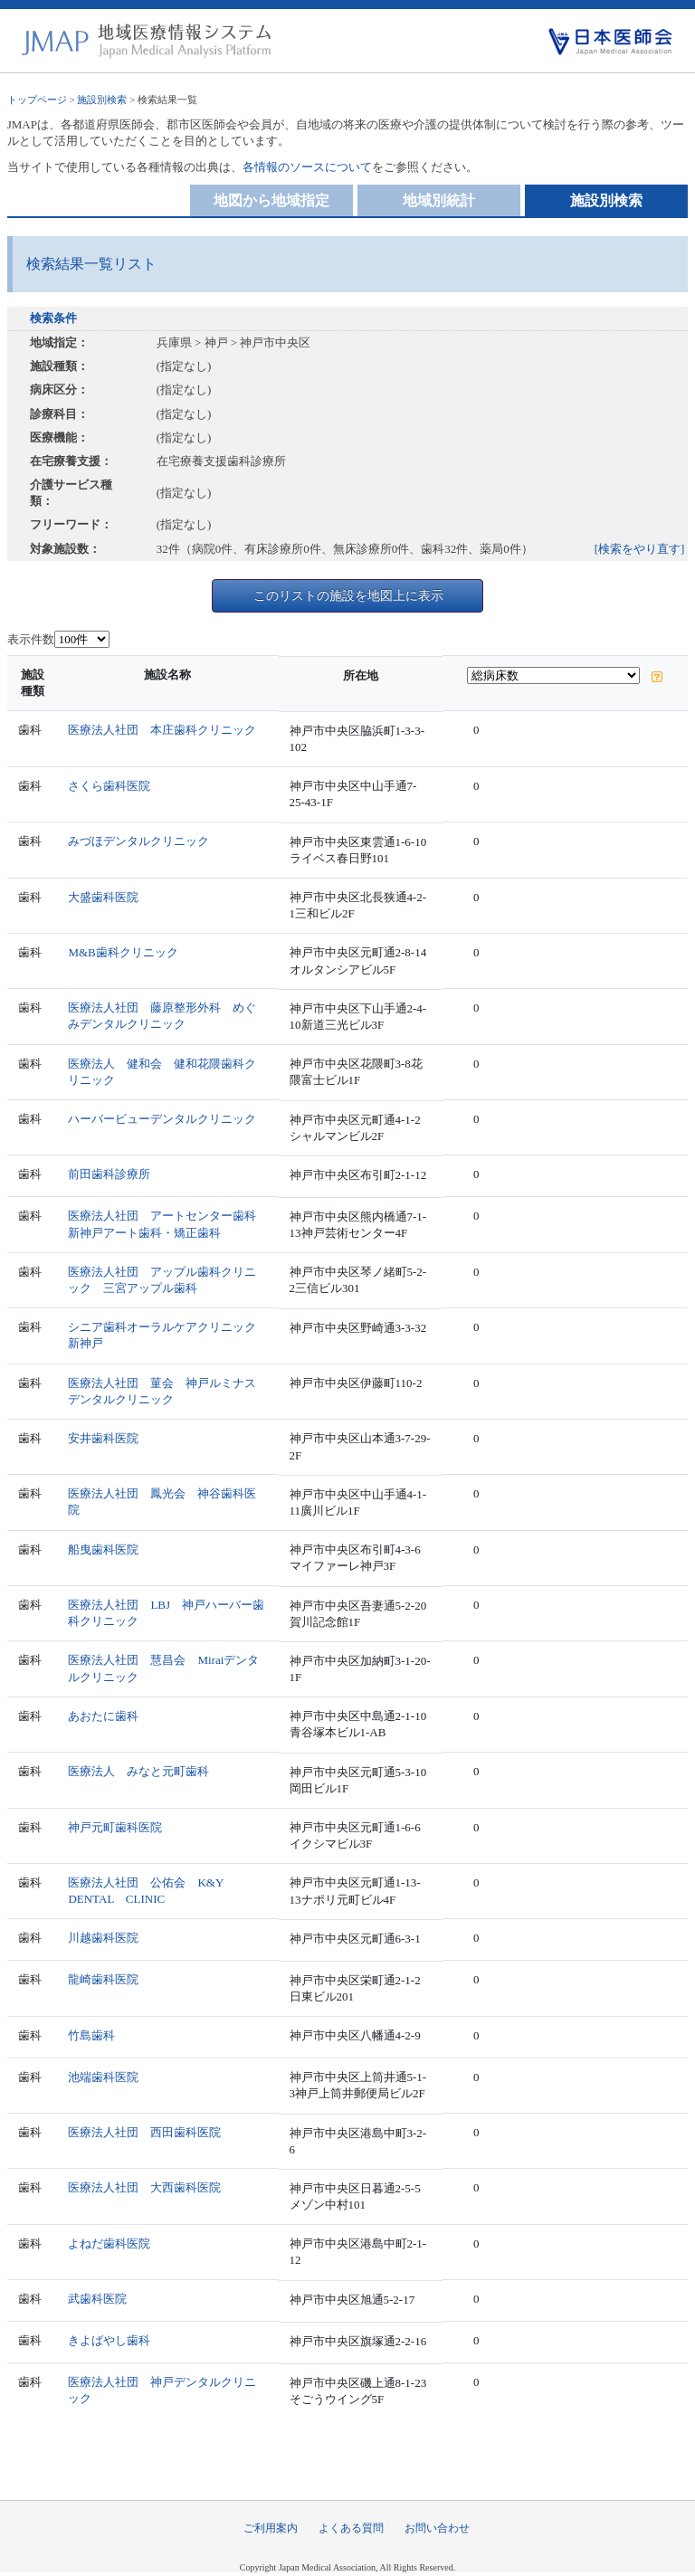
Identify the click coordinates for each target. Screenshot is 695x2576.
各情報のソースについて (307, 167)
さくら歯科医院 (109, 786)
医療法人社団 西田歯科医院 (144, 2132)
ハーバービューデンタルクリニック (162, 1119)
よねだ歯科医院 (109, 2243)
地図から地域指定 (271, 200)
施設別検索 (102, 99)
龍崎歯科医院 (103, 1979)
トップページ (37, 99)
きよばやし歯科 (109, 2340)
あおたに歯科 (103, 1716)
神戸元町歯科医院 (115, 1827)
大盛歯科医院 (103, 897)
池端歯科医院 (103, 2077)
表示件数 (30, 639)
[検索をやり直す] (640, 549)
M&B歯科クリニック (122, 952)
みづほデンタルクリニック (138, 841)
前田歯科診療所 (109, 1174)
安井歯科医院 (103, 1438)
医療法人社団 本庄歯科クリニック (162, 730)
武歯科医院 (97, 2298)
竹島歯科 (91, 2035)
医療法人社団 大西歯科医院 (144, 2187)
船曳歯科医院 (103, 1549)
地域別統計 (439, 200)
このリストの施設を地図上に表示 (348, 595)
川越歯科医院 (103, 1937)
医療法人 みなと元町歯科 (138, 1771)
